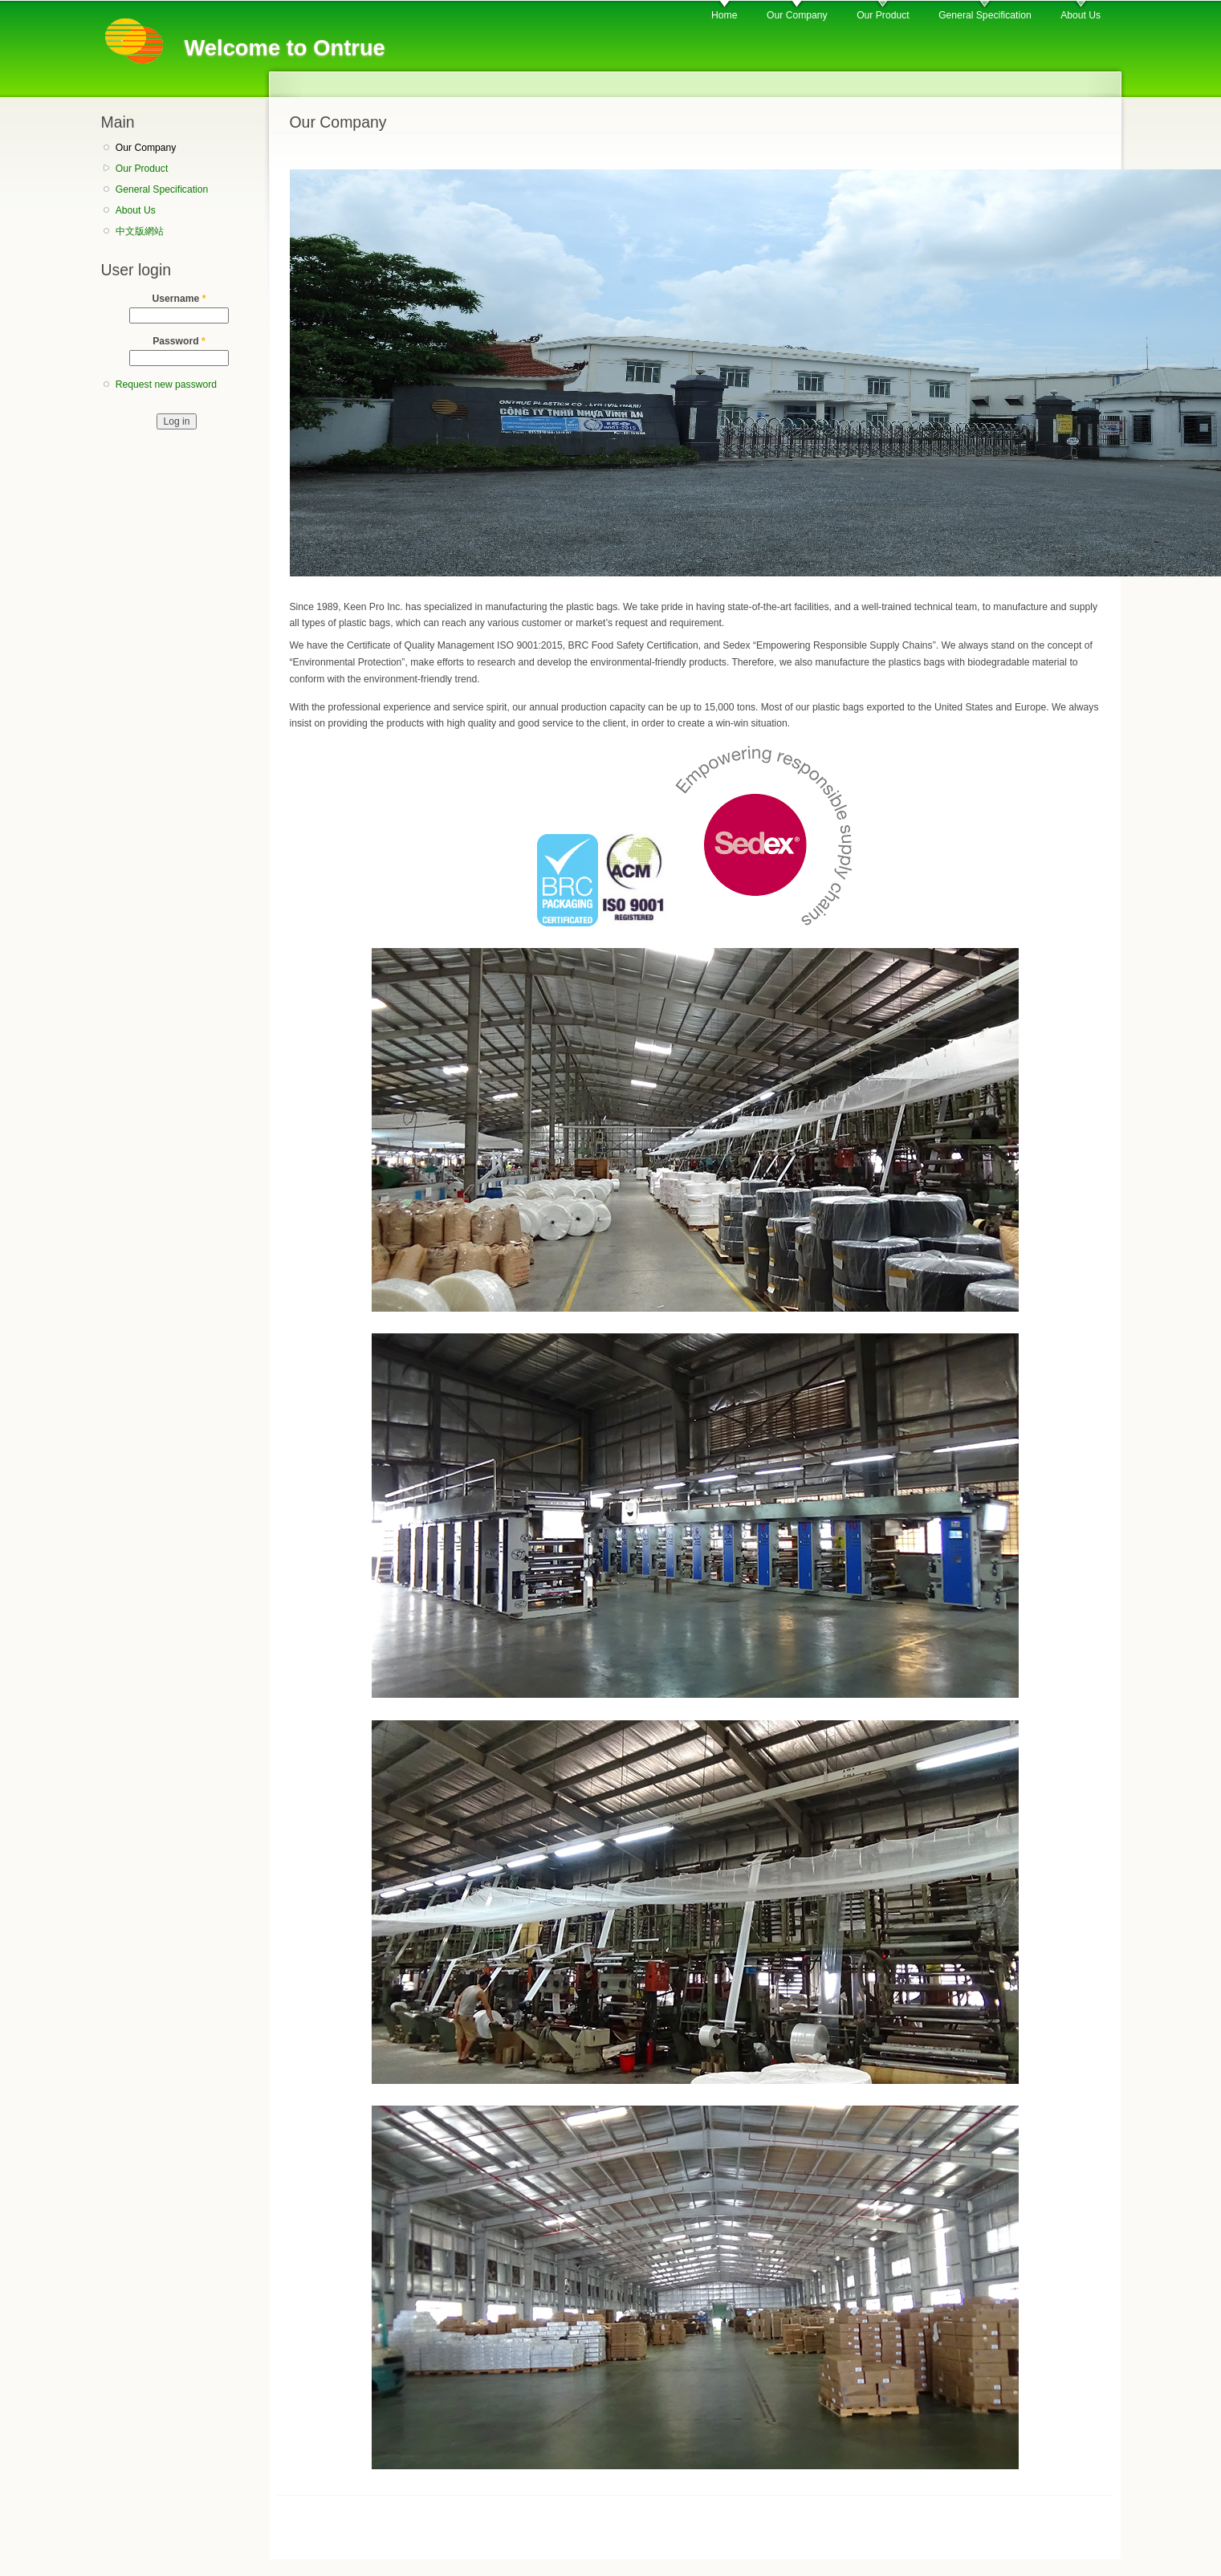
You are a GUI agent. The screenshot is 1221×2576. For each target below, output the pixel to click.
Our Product (883, 15)
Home (724, 15)
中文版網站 (140, 231)
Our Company (797, 15)
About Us (1080, 15)
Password (179, 341)
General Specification (985, 15)
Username (179, 298)
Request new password (166, 384)
